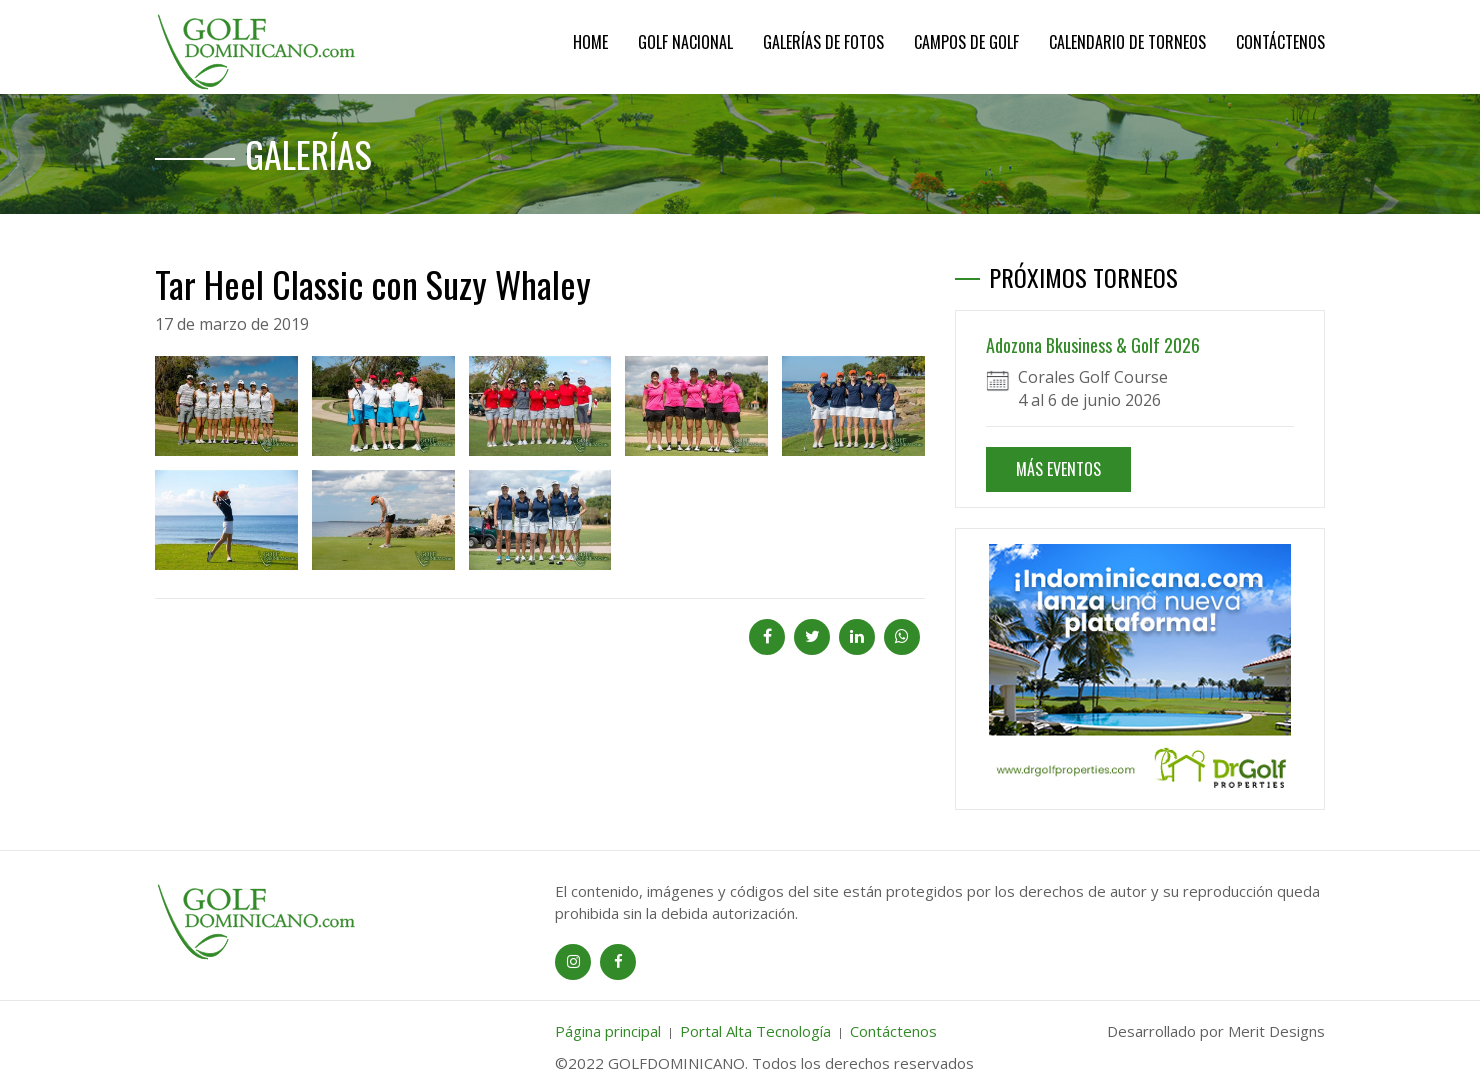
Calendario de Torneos (1127, 42)
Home (590, 42)
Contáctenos (1280, 42)
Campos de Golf (966, 42)
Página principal (608, 1031)
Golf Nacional (685, 42)
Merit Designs (1276, 1031)
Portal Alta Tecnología (755, 1031)
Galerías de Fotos (823, 42)
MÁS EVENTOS (1058, 469)
